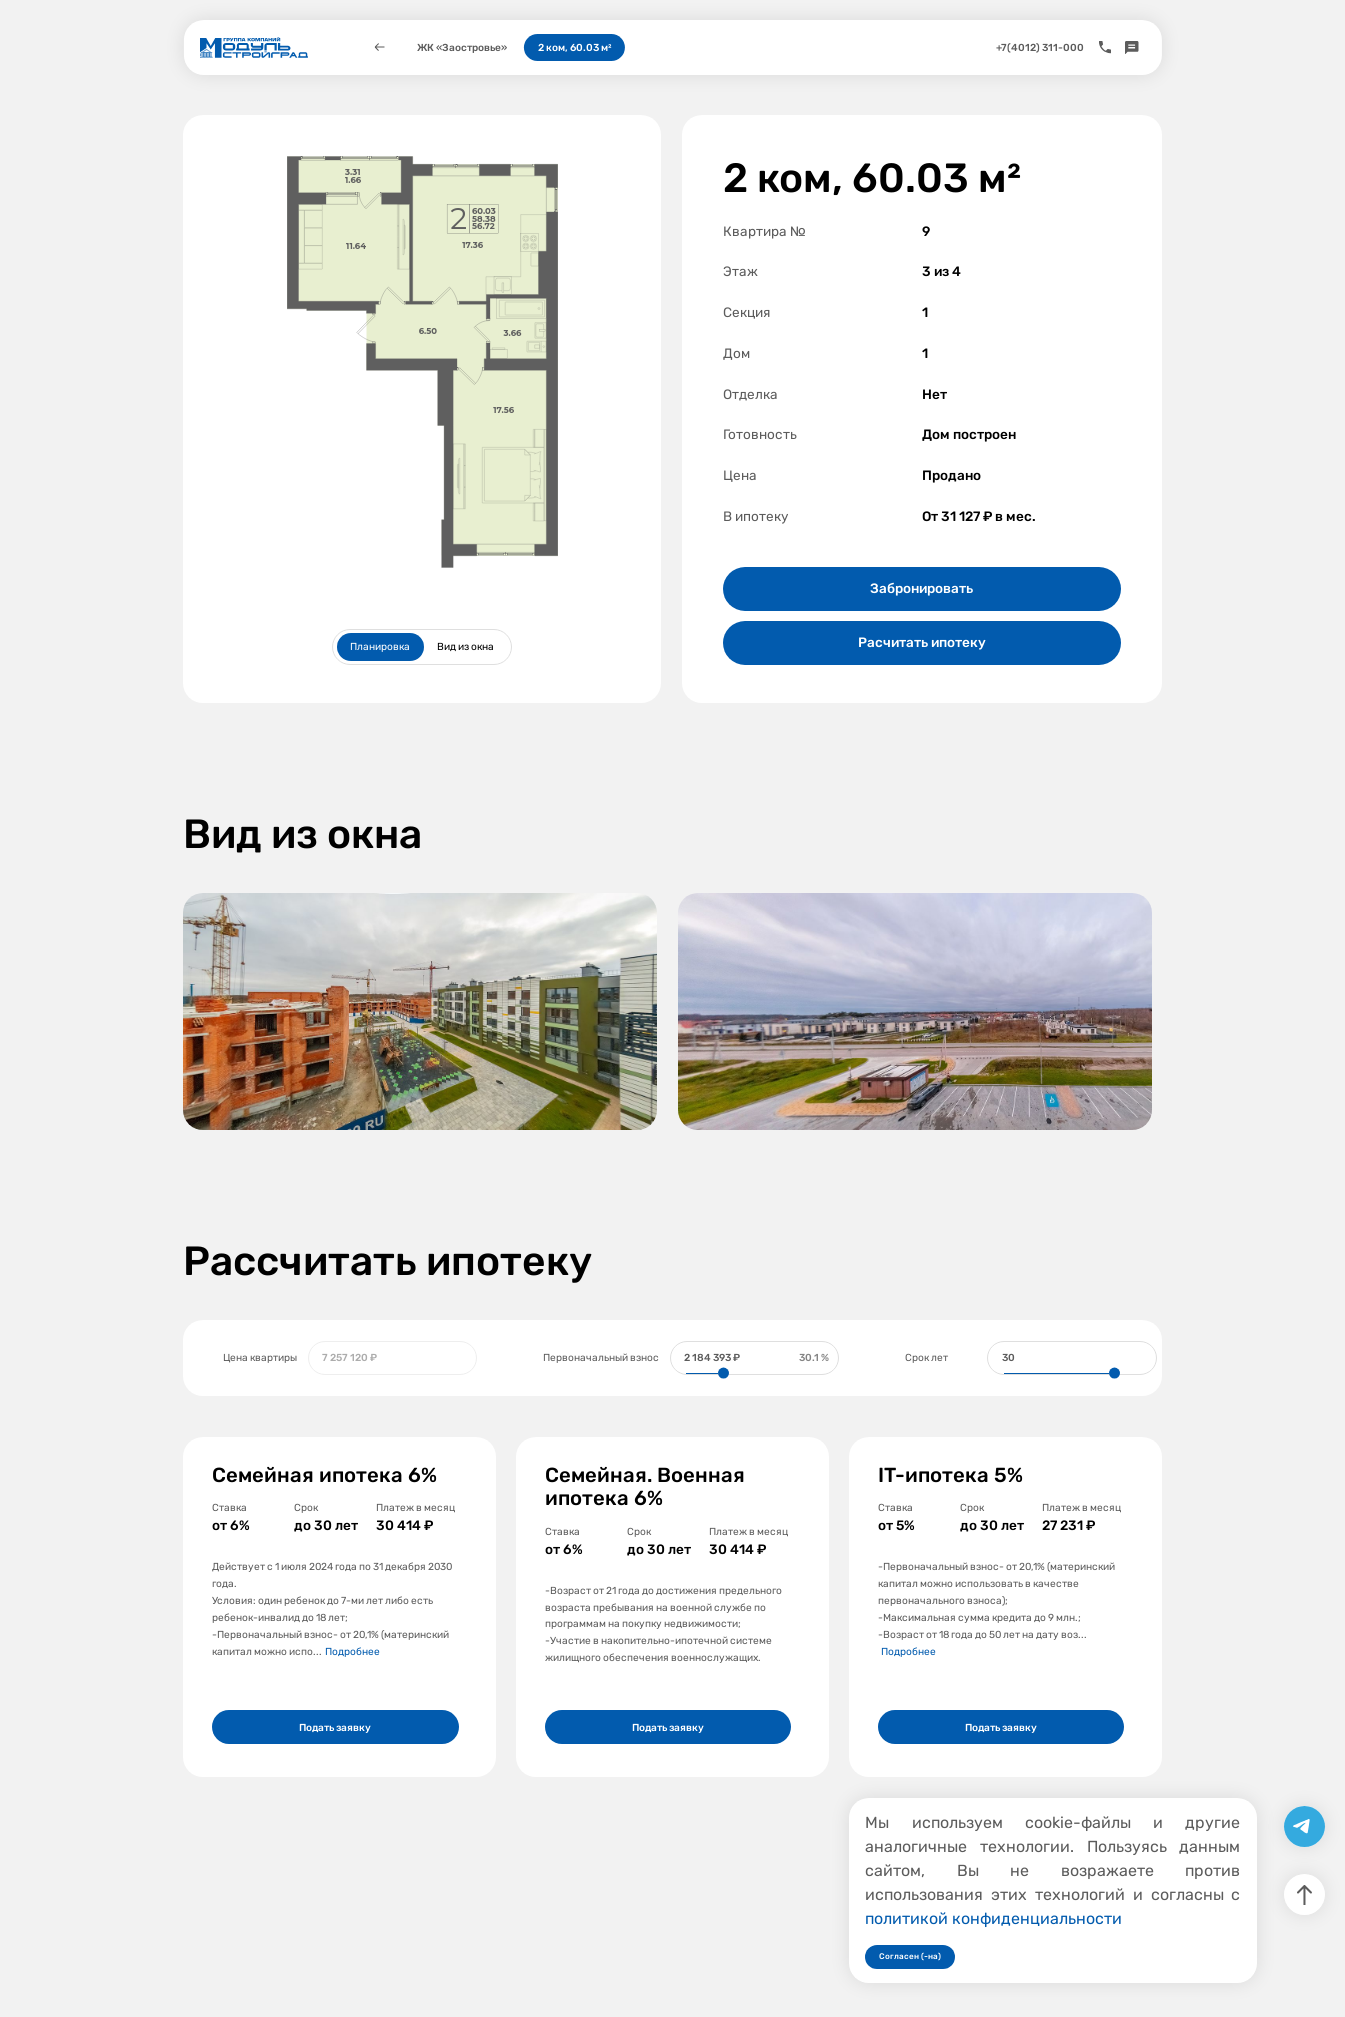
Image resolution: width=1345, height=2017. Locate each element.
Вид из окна (465, 646)
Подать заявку (335, 1727)
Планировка (380, 646)
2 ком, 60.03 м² (575, 47)
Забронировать (921, 588)
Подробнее (352, 1651)
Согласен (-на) (910, 1956)
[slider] (723, 1372)
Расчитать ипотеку (922, 642)
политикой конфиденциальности (993, 1918)
